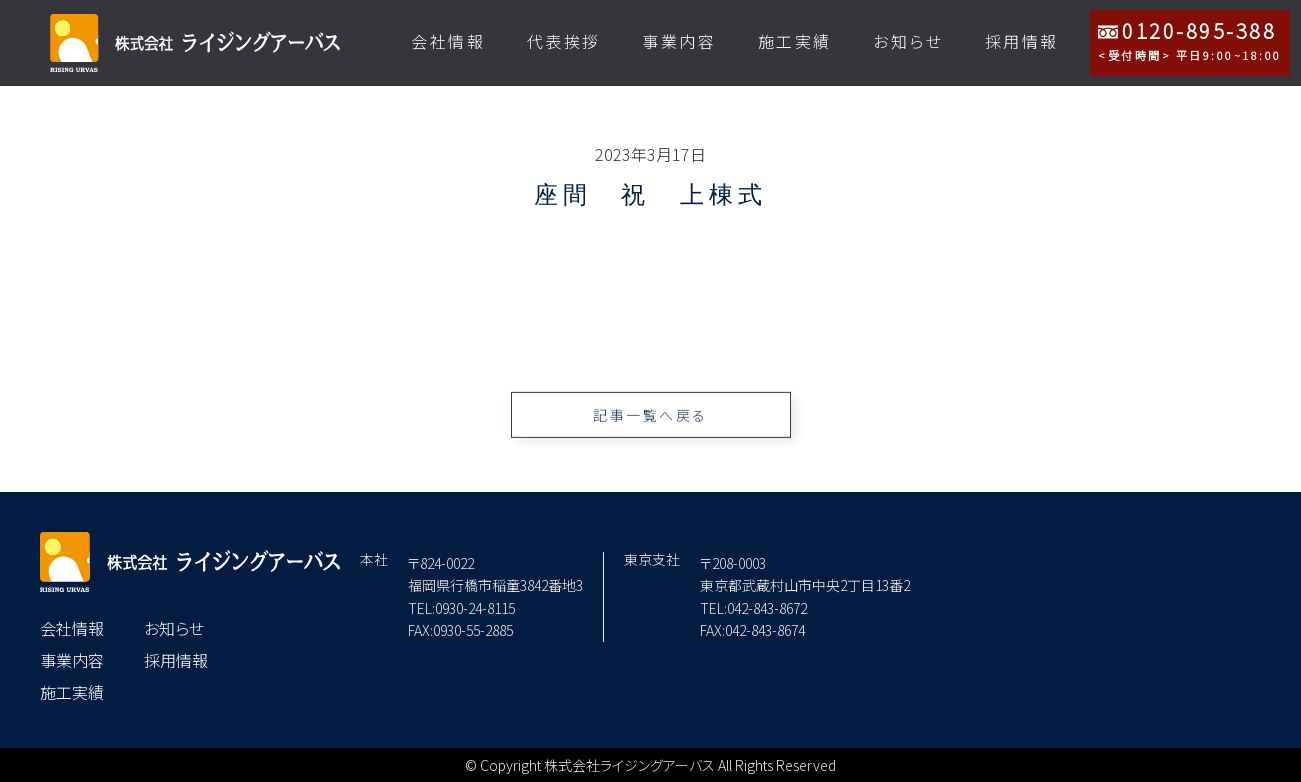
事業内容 (679, 41)
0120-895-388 (1190, 40)
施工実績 (795, 41)
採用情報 (1022, 41)
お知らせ (908, 41)
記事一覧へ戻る (650, 424)
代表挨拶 (564, 41)
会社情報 (448, 41)
